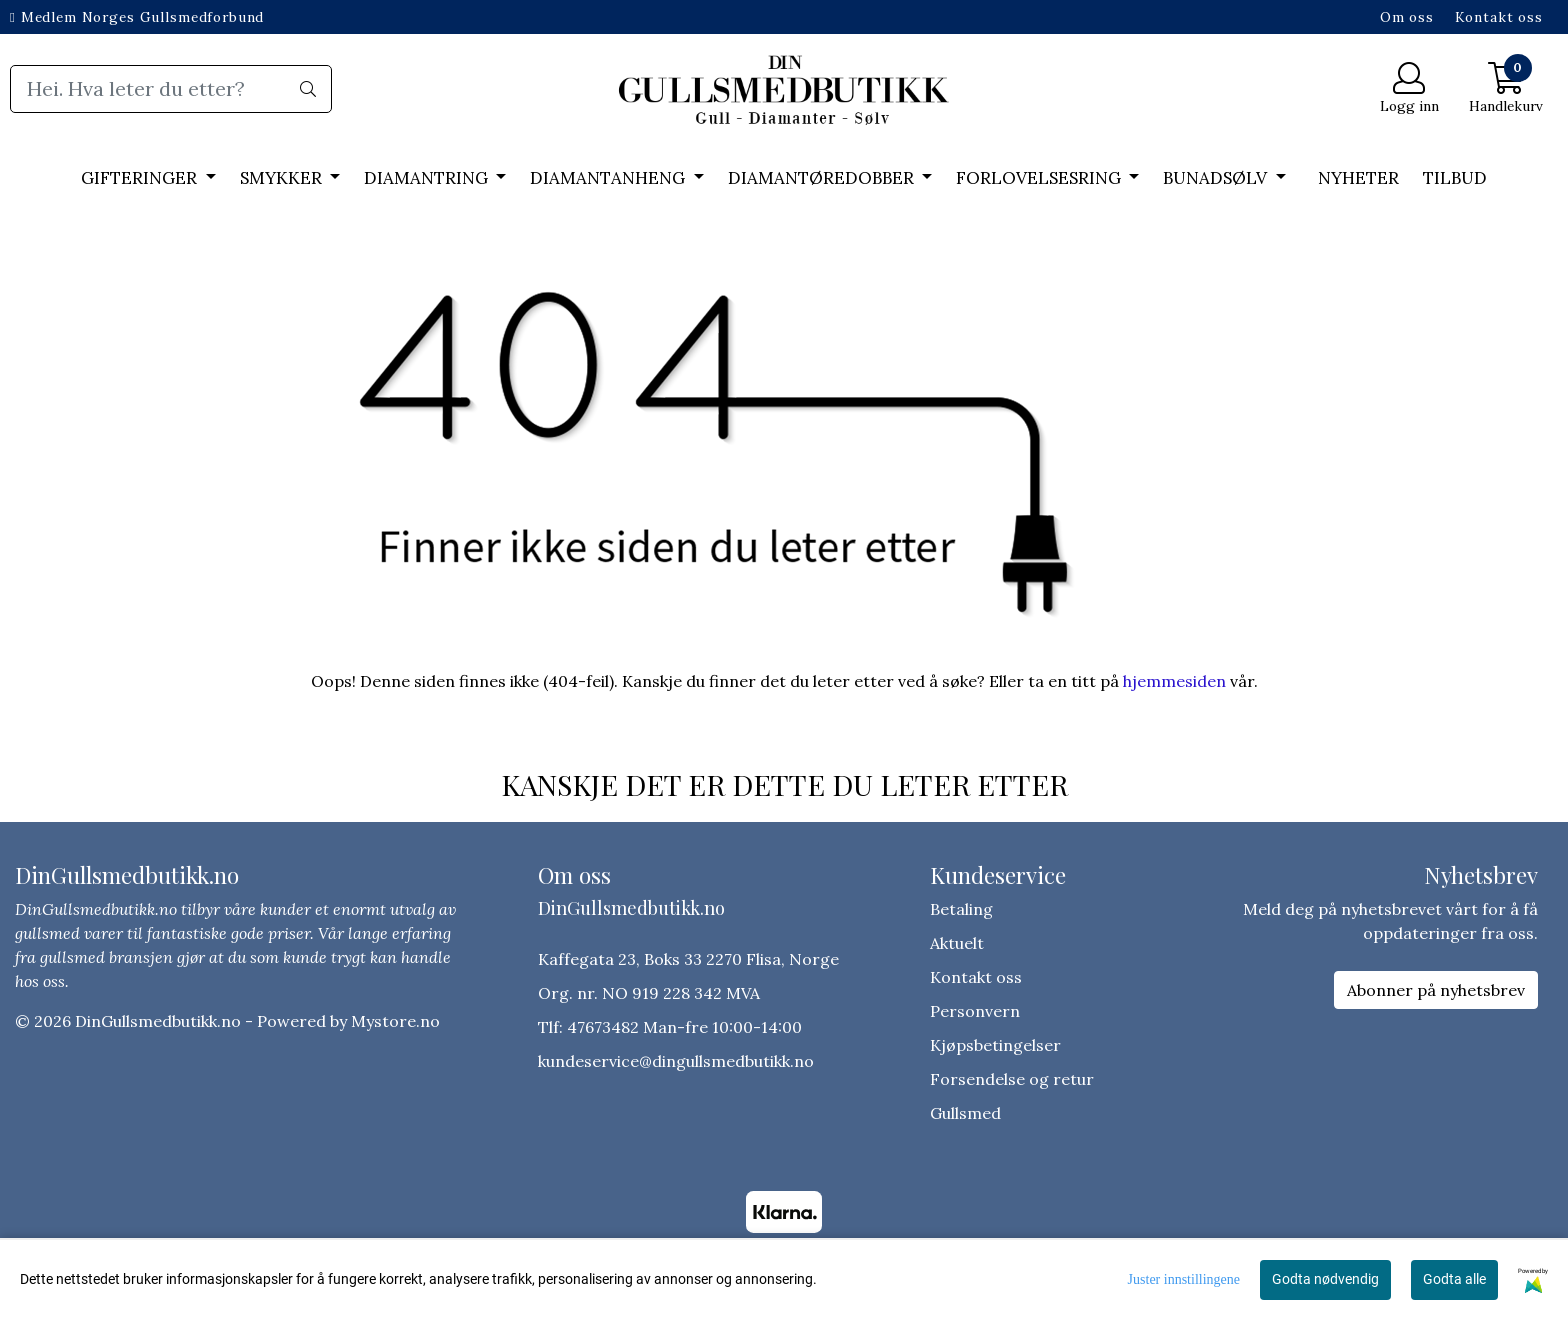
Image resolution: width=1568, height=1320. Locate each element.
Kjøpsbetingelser (995, 1045)
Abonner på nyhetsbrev (1436, 990)
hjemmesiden (1174, 681)
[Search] (171, 89)
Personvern (975, 1011)
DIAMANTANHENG (609, 178)
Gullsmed (965, 1113)
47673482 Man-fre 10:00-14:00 (684, 1027)
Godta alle (1454, 1279)
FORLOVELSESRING (1040, 178)
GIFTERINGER (141, 178)
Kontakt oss (1499, 17)
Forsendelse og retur (1012, 1079)
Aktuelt (957, 943)
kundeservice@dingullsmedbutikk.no (676, 1061)
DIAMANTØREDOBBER (823, 178)
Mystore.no (395, 1021)
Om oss (1407, 17)
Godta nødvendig (1325, 1279)
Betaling (961, 909)
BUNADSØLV (1217, 178)
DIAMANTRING (428, 178)
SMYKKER (283, 178)
